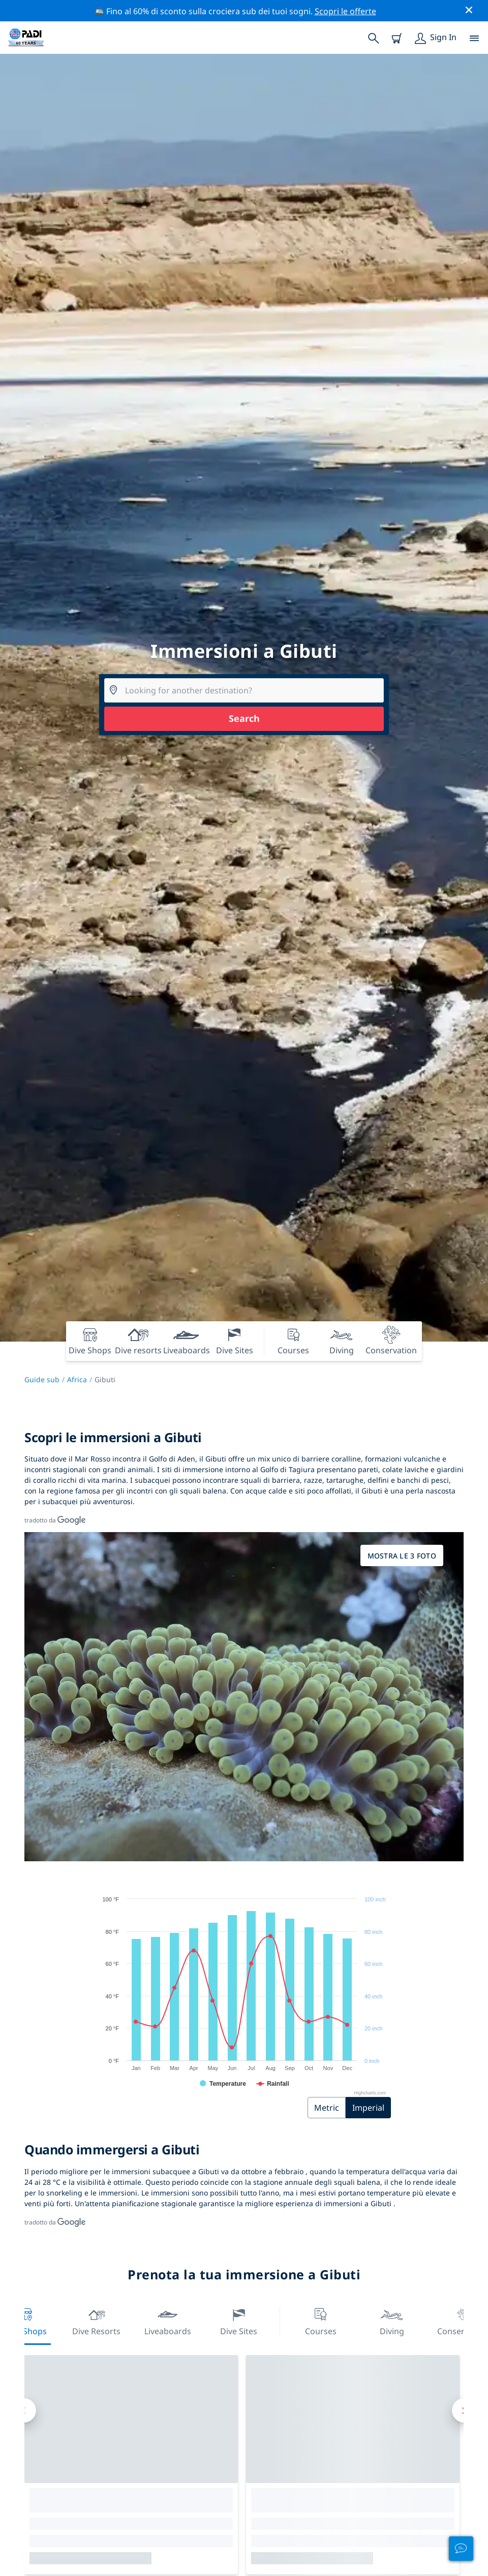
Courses (321, 2321)
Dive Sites (238, 2321)
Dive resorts (96, 2321)
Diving (392, 2321)
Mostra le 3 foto (402, 1556)
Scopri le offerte (345, 11)
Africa (77, 1379)
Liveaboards (167, 2321)
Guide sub (41, 1379)
